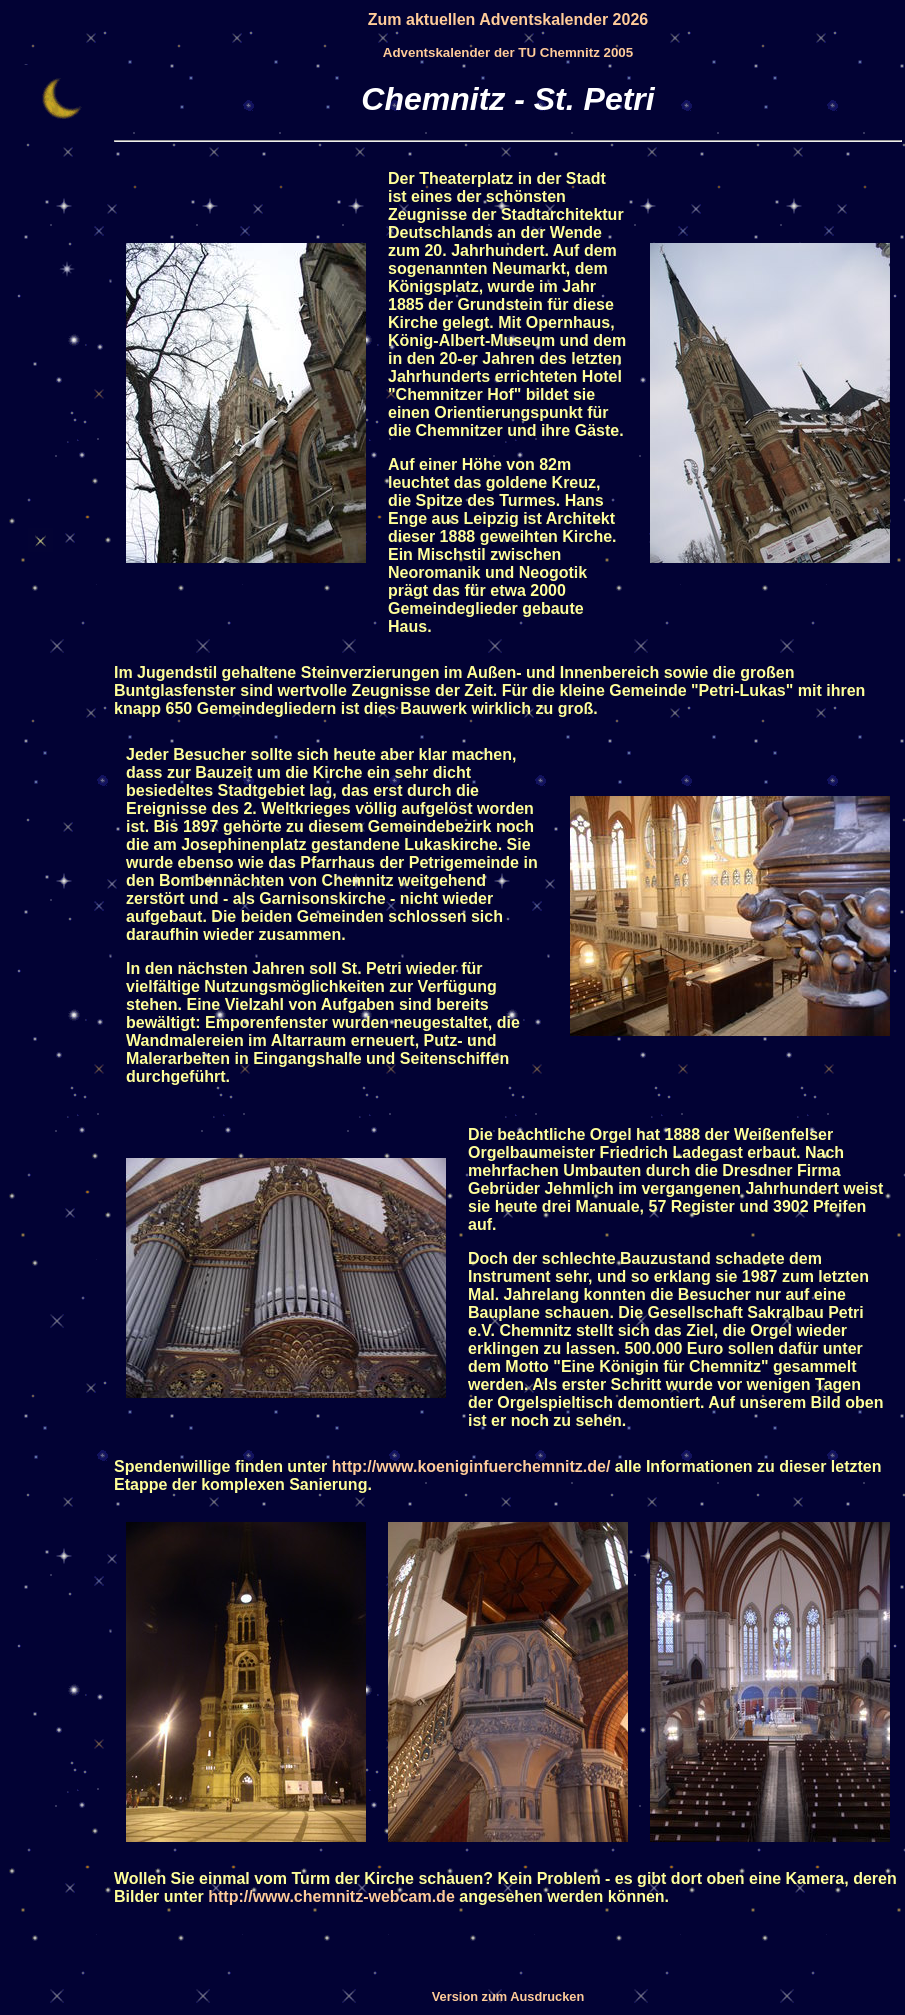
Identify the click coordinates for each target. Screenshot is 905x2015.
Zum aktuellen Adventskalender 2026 (508, 19)
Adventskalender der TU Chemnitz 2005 (508, 52)
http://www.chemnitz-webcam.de (331, 1896)
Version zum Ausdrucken (508, 1996)
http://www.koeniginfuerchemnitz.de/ (471, 1466)
